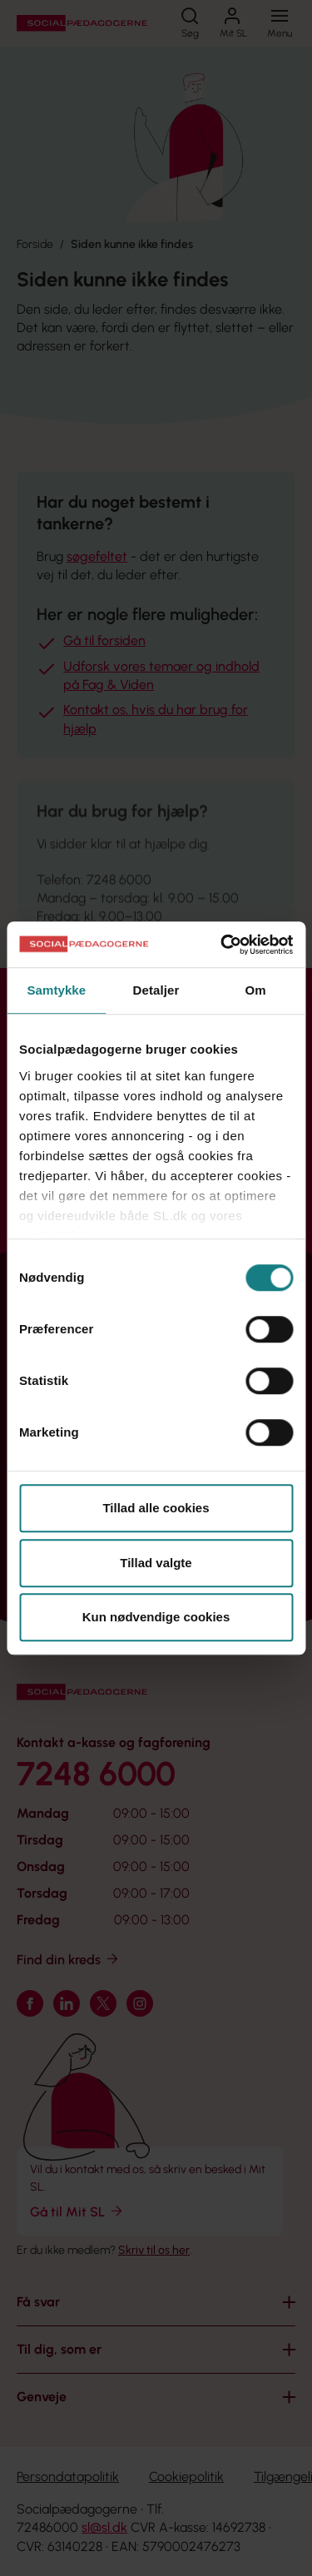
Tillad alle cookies (155, 1508)
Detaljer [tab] (156, 990)
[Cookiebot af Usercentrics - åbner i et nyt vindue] (222, 944)
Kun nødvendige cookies (156, 1617)
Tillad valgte (155, 1563)
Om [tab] (255, 990)
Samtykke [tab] (56, 990)
